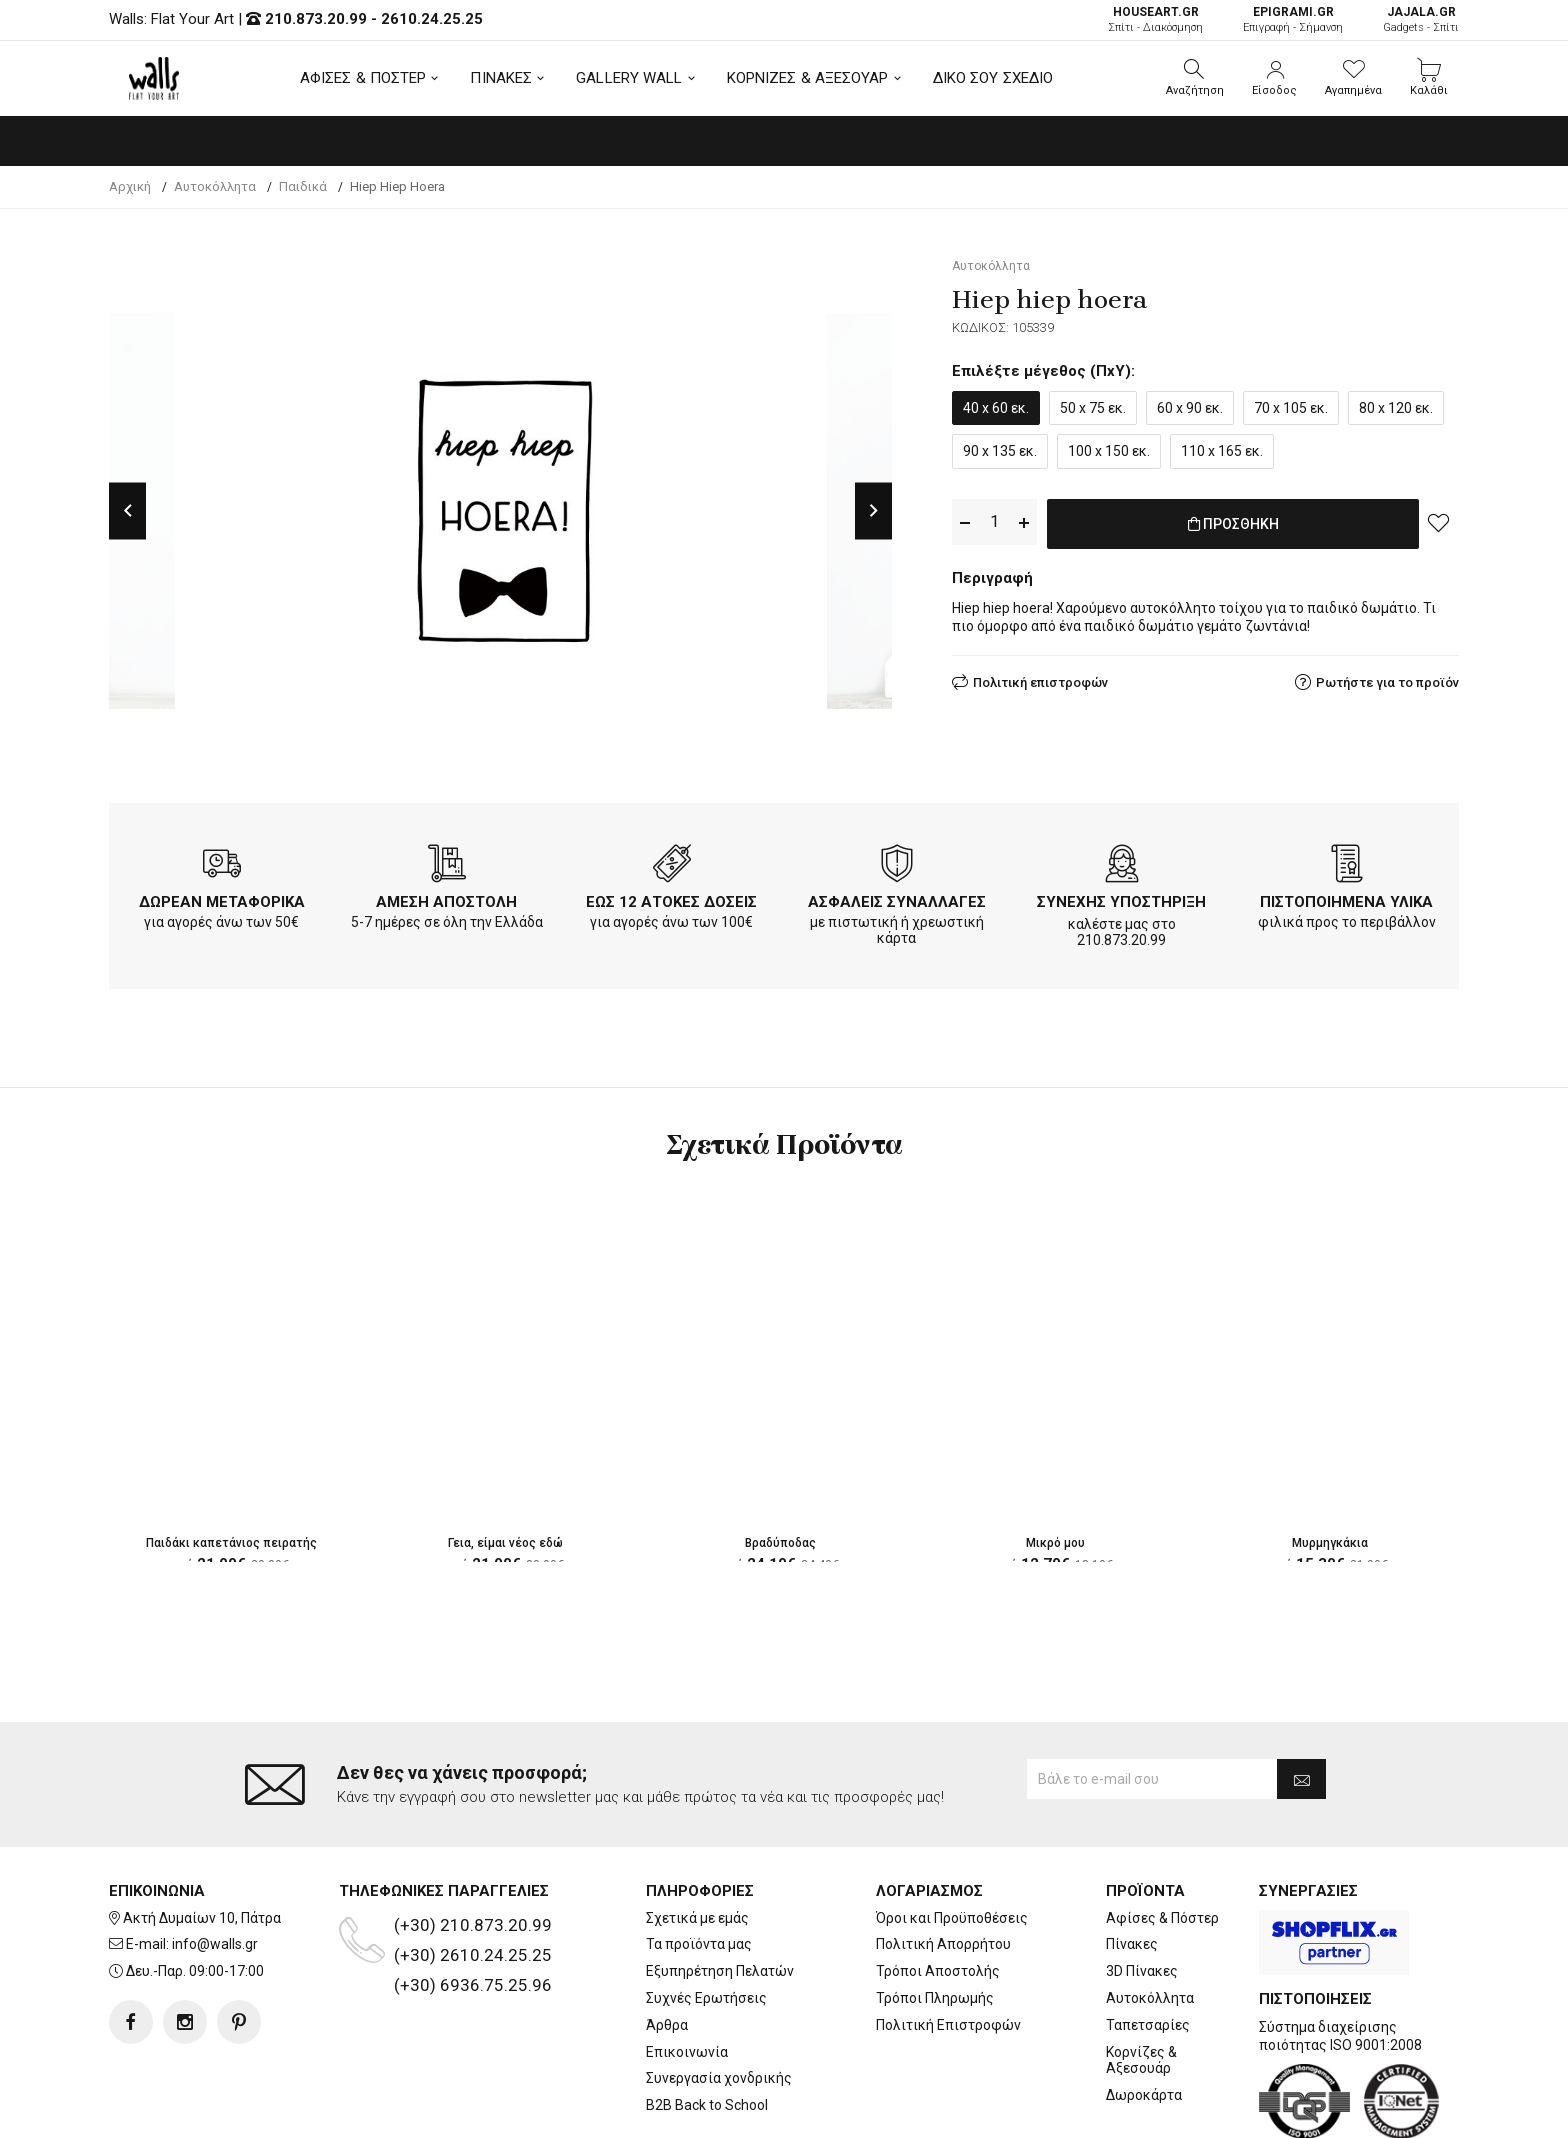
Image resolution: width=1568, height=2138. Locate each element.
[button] (1195, 78)
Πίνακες (1132, 1865)
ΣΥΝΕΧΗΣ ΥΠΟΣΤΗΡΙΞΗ (1121, 902)
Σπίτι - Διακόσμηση (1155, 19)
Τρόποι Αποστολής (938, 1891)
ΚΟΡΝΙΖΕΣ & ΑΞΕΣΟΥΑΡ (808, 78)
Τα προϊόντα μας (699, 1865)
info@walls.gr (215, 1865)
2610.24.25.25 (432, 19)
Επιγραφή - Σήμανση (1293, 19)
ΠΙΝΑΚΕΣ (501, 78)
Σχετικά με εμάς (697, 1838)
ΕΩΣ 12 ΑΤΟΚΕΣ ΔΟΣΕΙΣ (671, 902)
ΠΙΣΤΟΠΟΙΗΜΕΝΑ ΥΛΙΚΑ (1346, 902)
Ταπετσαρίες (1148, 1945)
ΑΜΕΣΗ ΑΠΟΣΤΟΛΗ (446, 902)
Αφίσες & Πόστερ (1162, 1838)
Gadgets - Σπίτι (1421, 19)
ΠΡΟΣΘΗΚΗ (1233, 523)
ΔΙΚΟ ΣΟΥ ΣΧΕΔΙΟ (993, 78)
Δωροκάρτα (1144, 2015)
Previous (127, 510)
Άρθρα (667, 1945)
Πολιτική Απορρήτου (943, 1865)
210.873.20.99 (316, 19)
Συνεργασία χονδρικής (719, 1999)
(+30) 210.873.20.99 (473, 1845)
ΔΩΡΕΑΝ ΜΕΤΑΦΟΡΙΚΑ (222, 902)
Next (873, 510)
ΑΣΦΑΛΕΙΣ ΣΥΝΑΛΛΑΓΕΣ (897, 902)
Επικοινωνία (687, 1972)
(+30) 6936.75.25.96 (473, 1905)
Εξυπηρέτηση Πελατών (720, 1891)
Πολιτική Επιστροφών (948, 1945)
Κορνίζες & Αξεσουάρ (1141, 1980)
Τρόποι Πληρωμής (935, 1918)
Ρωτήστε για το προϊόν (1387, 678)
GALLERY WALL (629, 78)
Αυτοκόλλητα (1150, 1918)
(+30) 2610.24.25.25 (473, 1875)
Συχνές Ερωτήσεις (706, 1918)
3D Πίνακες (1142, 1891)
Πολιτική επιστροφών (1040, 678)
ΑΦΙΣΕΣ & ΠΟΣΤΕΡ (363, 78)
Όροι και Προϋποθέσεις (952, 1838)
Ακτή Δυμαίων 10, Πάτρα (202, 1838)
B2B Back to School (707, 2025)
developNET (950, 2111)
